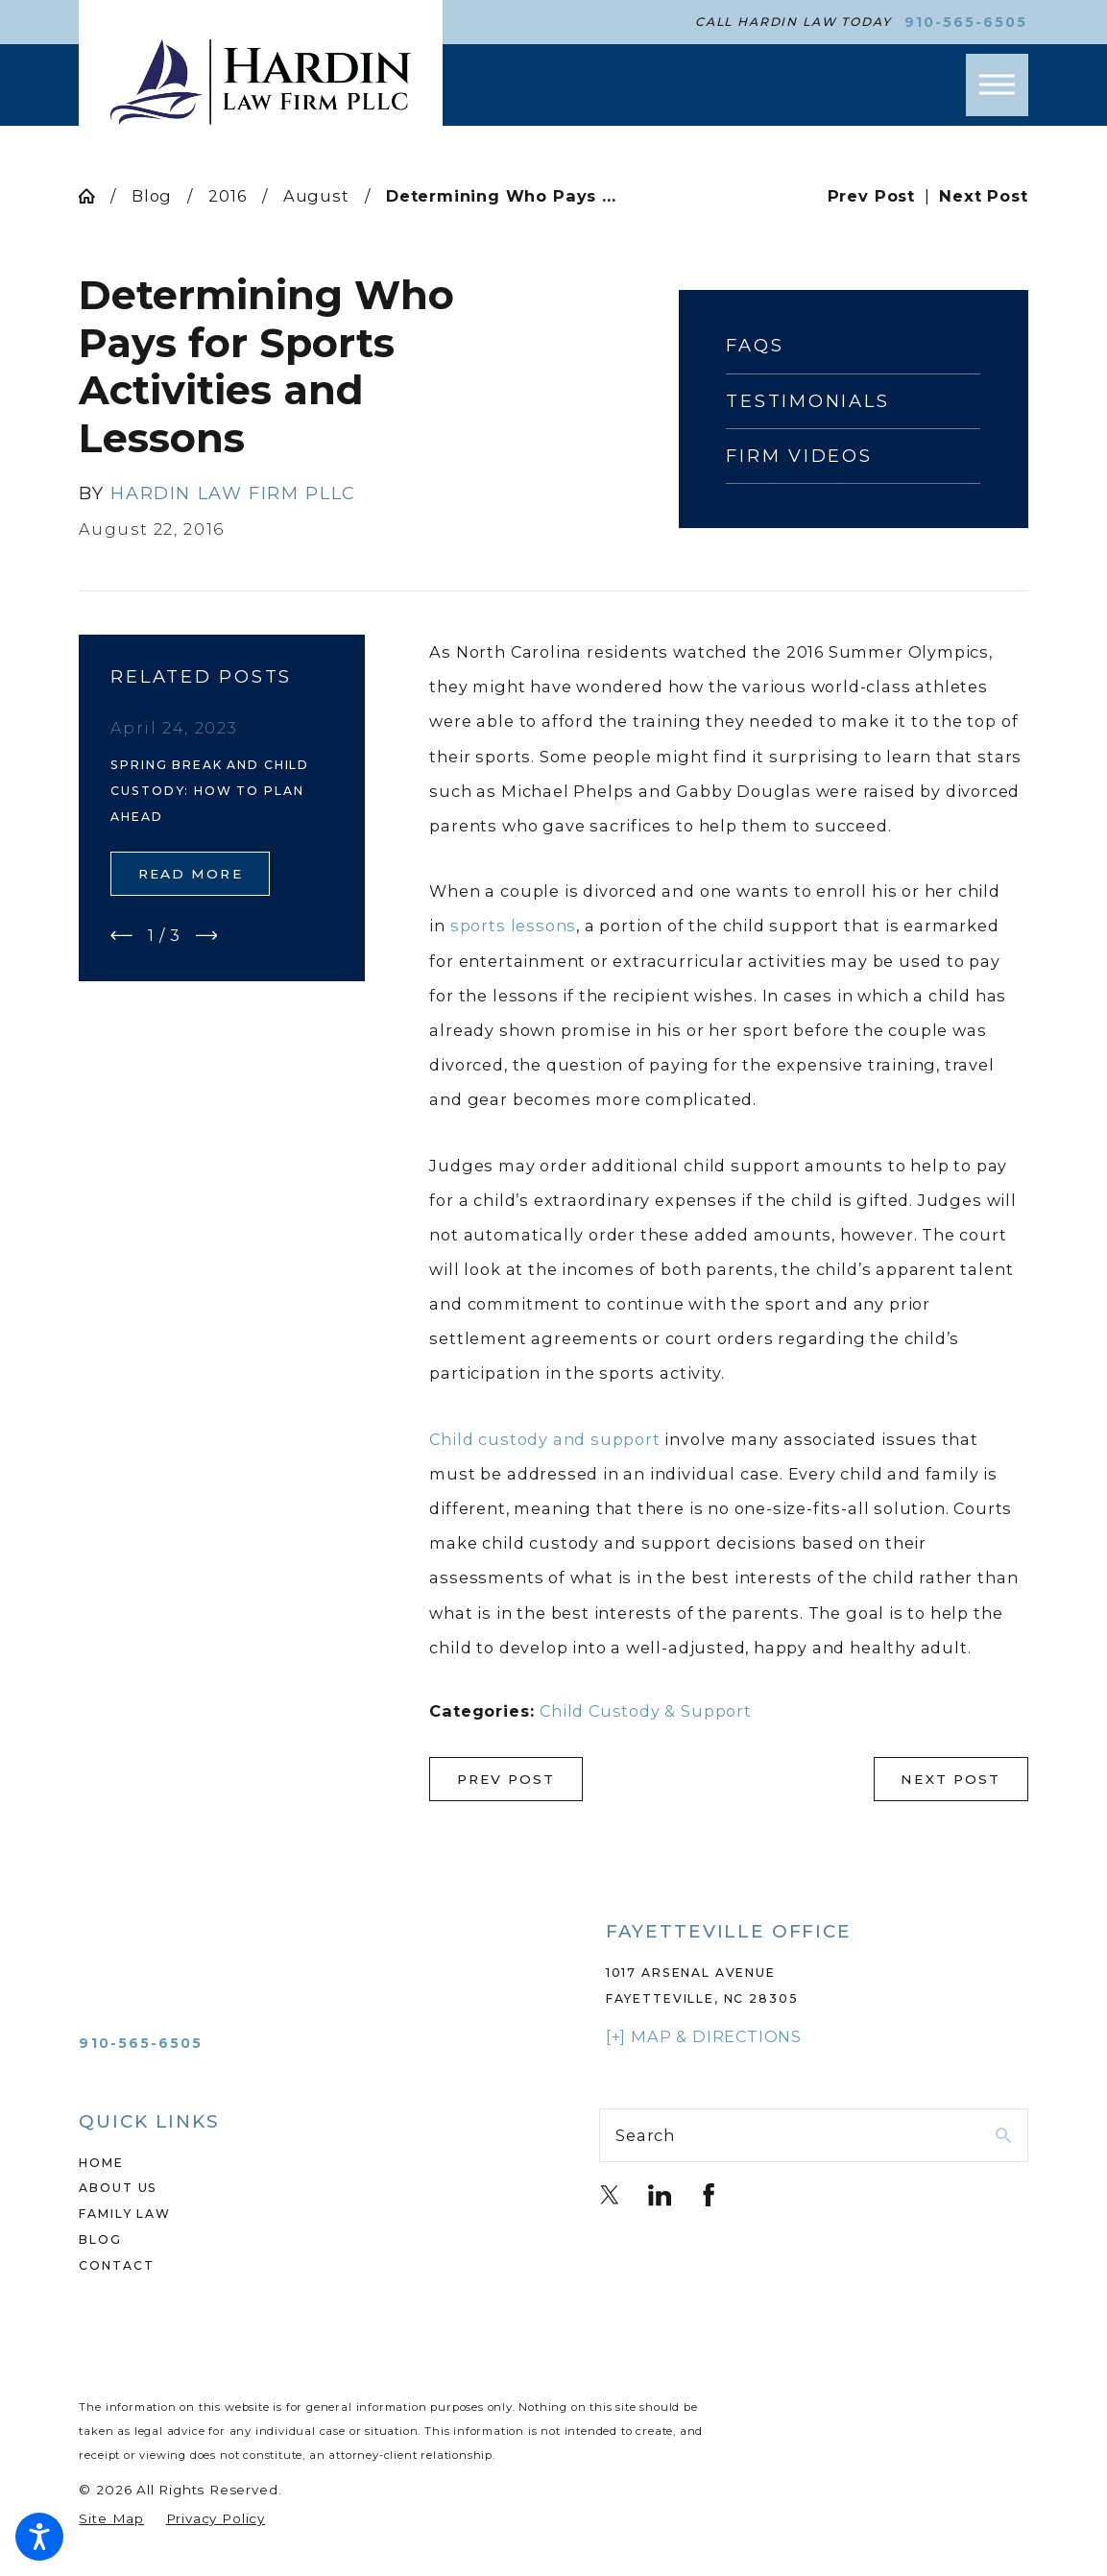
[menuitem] (293, 2164)
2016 (227, 195)
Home (101, 2162)
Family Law (124, 2213)
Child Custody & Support (646, 1711)
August (316, 195)
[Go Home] (94, 196)
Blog (152, 195)
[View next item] (207, 936)
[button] (39, 2537)
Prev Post (506, 1779)
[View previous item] (121, 936)
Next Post (950, 1779)
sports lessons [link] (513, 925)
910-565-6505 (966, 22)
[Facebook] (708, 2194)
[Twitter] (609, 2194)
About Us (118, 2187)
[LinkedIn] (659, 2194)
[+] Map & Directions (704, 2036)
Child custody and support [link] (544, 1439)
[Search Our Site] (1003, 2135)
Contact (116, 2265)
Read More (190, 873)
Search (645, 2135)
